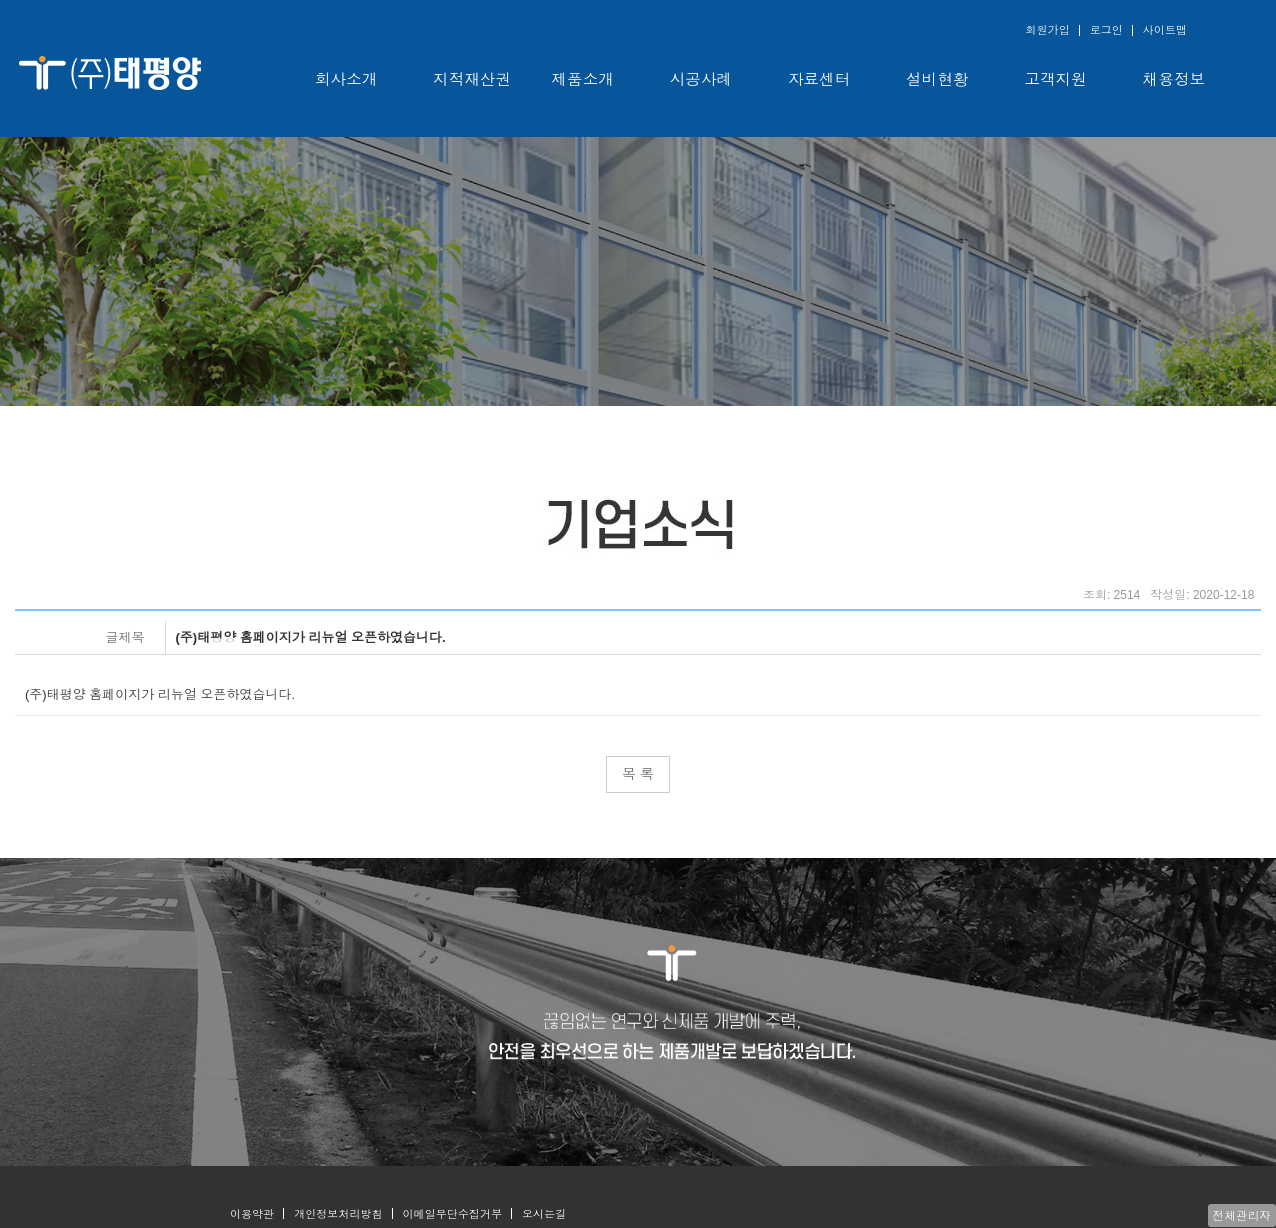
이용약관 (252, 1214)
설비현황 (937, 79)
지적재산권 (472, 79)
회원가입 (1047, 30)
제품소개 (583, 79)
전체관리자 (1242, 1215)
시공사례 (701, 79)
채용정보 (1174, 79)
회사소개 (346, 79)
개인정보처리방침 (338, 1214)
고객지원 (1056, 79)
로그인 (1106, 30)
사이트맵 (1165, 30)
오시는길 (544, 1214)
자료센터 (819, 79)
